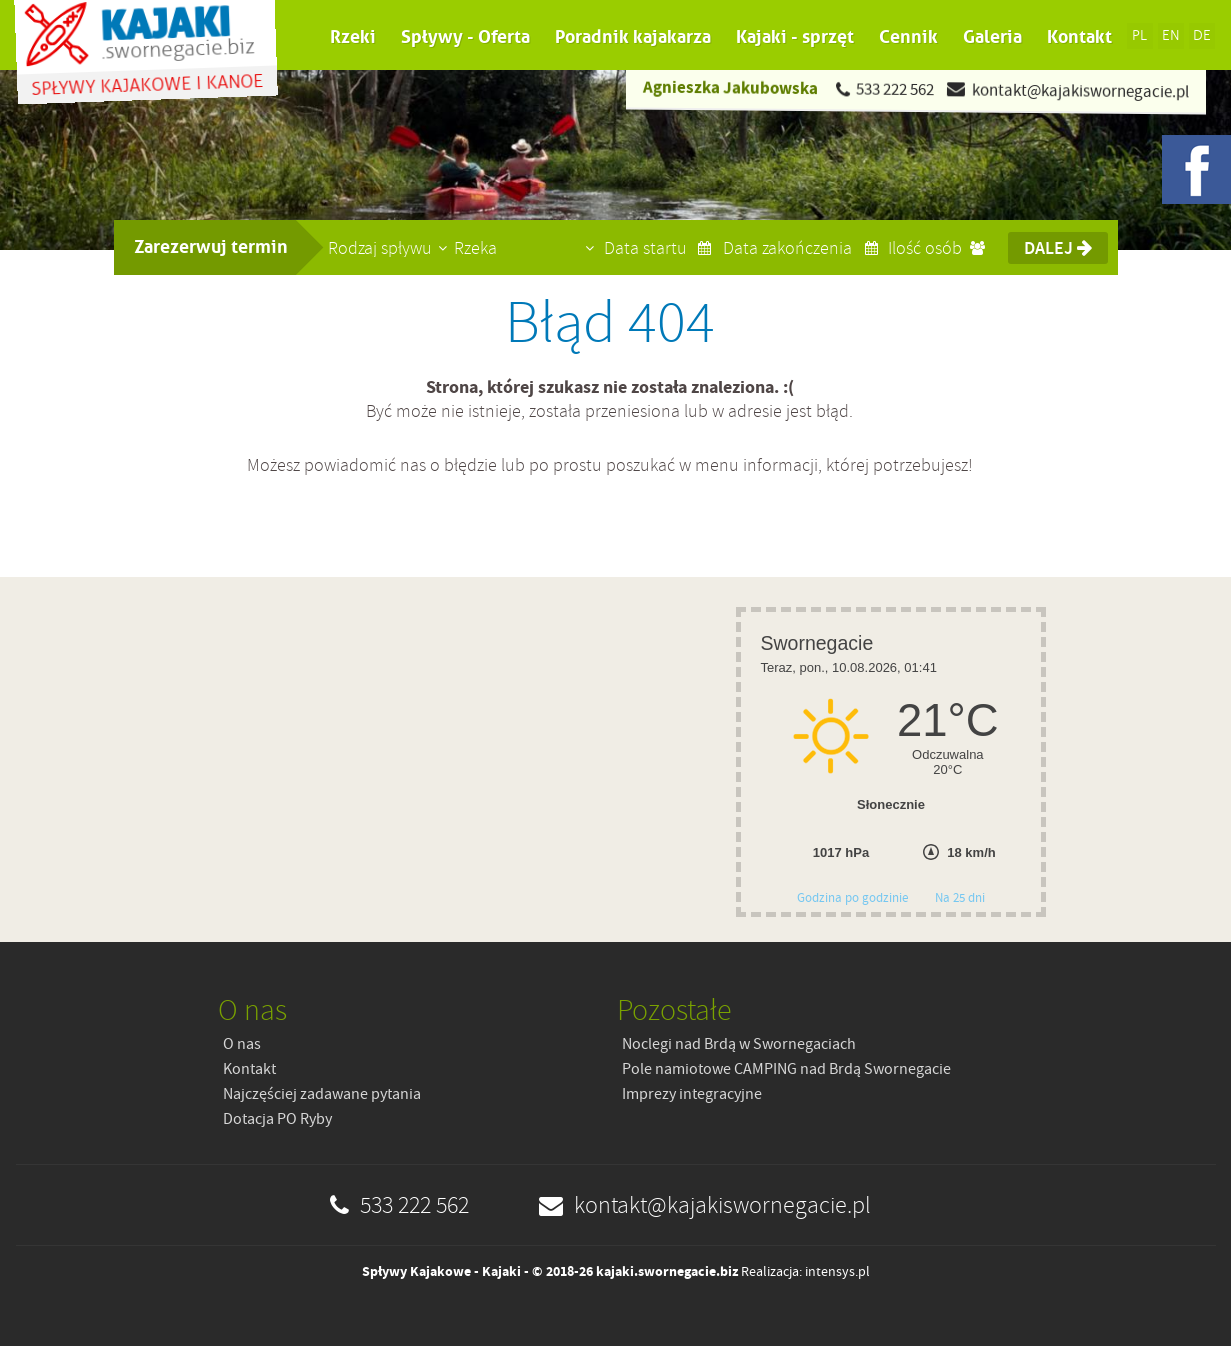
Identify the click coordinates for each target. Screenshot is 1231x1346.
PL (1139, 35)
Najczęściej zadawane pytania (322, 1094)
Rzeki (353, 37)
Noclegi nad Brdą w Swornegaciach (739, 1044)
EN (1171, 35)
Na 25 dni (960, 897)
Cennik (908, 37)
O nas (242, 1044)
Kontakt (1079, 37)
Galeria (992, 37)
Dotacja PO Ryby (277, 1119)
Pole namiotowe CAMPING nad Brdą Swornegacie (786, 1069)
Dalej (1058, 248)
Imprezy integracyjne (692, 1094)
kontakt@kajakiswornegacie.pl (1079, 90)
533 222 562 (894, 89)
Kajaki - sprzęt (795, 37)
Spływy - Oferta (465, 37)
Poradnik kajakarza (633, 37)
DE (1202, 35)
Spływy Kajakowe (416, 1271)
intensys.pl (837, 1271)
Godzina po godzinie (854, 897)
